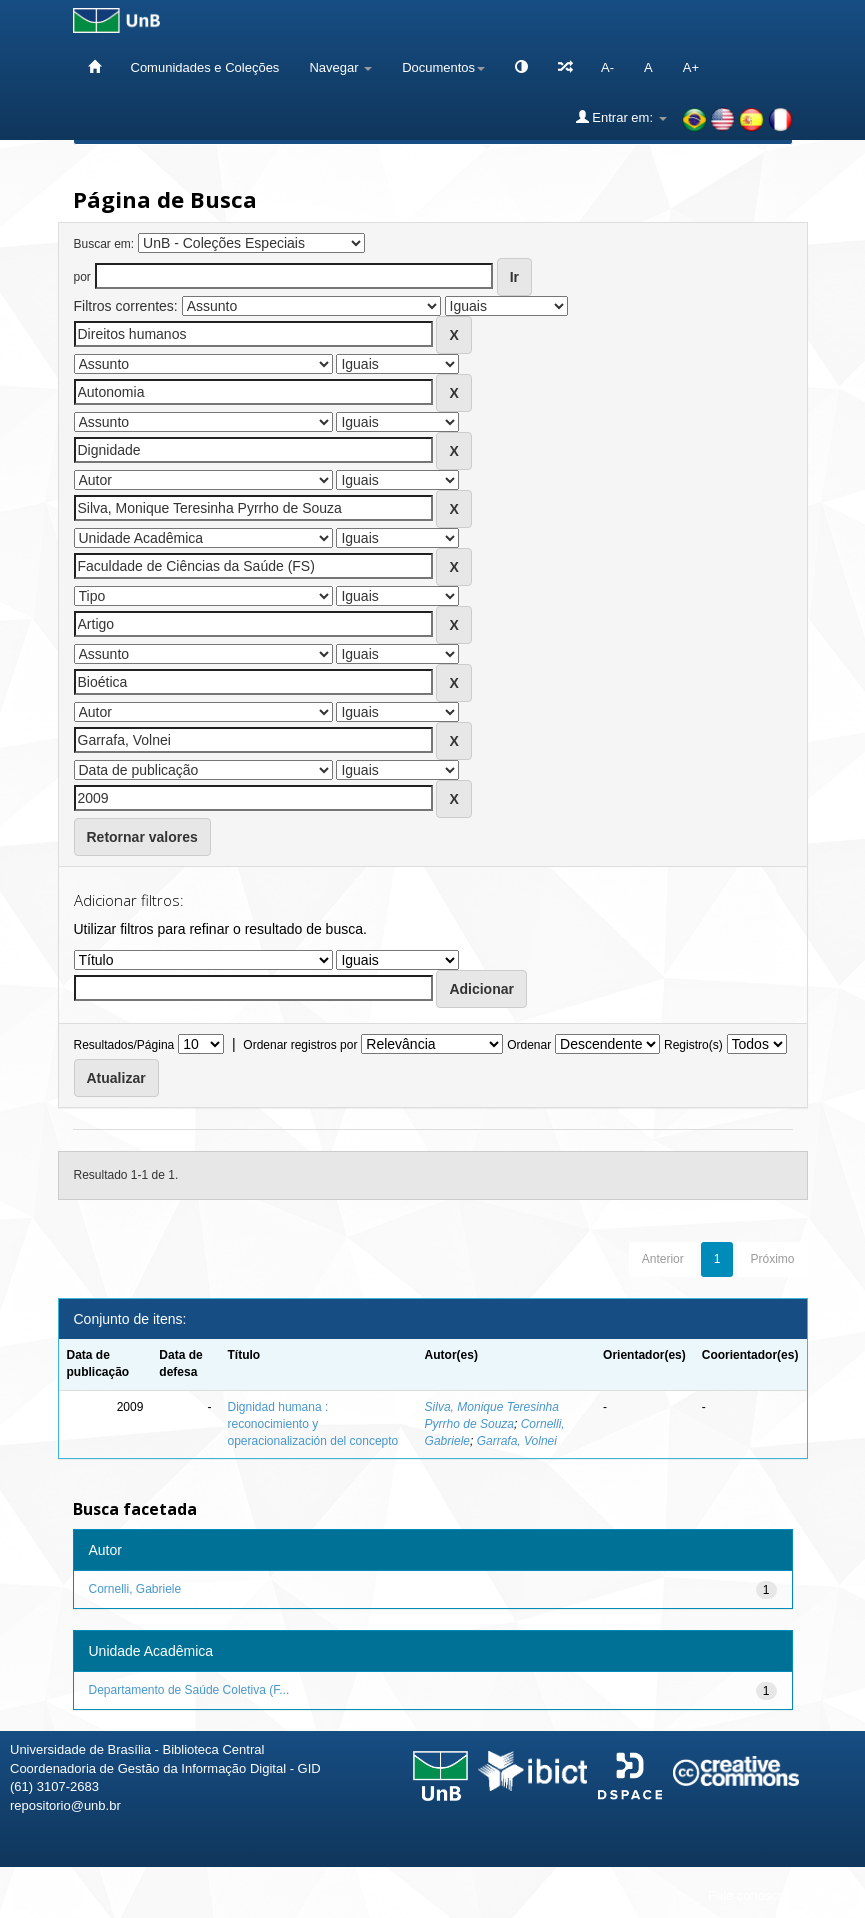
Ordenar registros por (300, 1045)
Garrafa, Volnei (517, 1441)
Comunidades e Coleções (205, 67)
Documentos (443, 67)
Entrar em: (621, 117)
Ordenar (529, 1045)
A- (607, 67)
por (82, 277)
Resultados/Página (124, 1045)
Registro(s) (693, 1045)
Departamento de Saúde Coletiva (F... (189, 1690)
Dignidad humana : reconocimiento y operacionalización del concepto (313, 1424)
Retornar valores (142, 837)
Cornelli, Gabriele (135, 1589)
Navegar (340, 67)
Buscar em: (104, 244)
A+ (691, 67)
